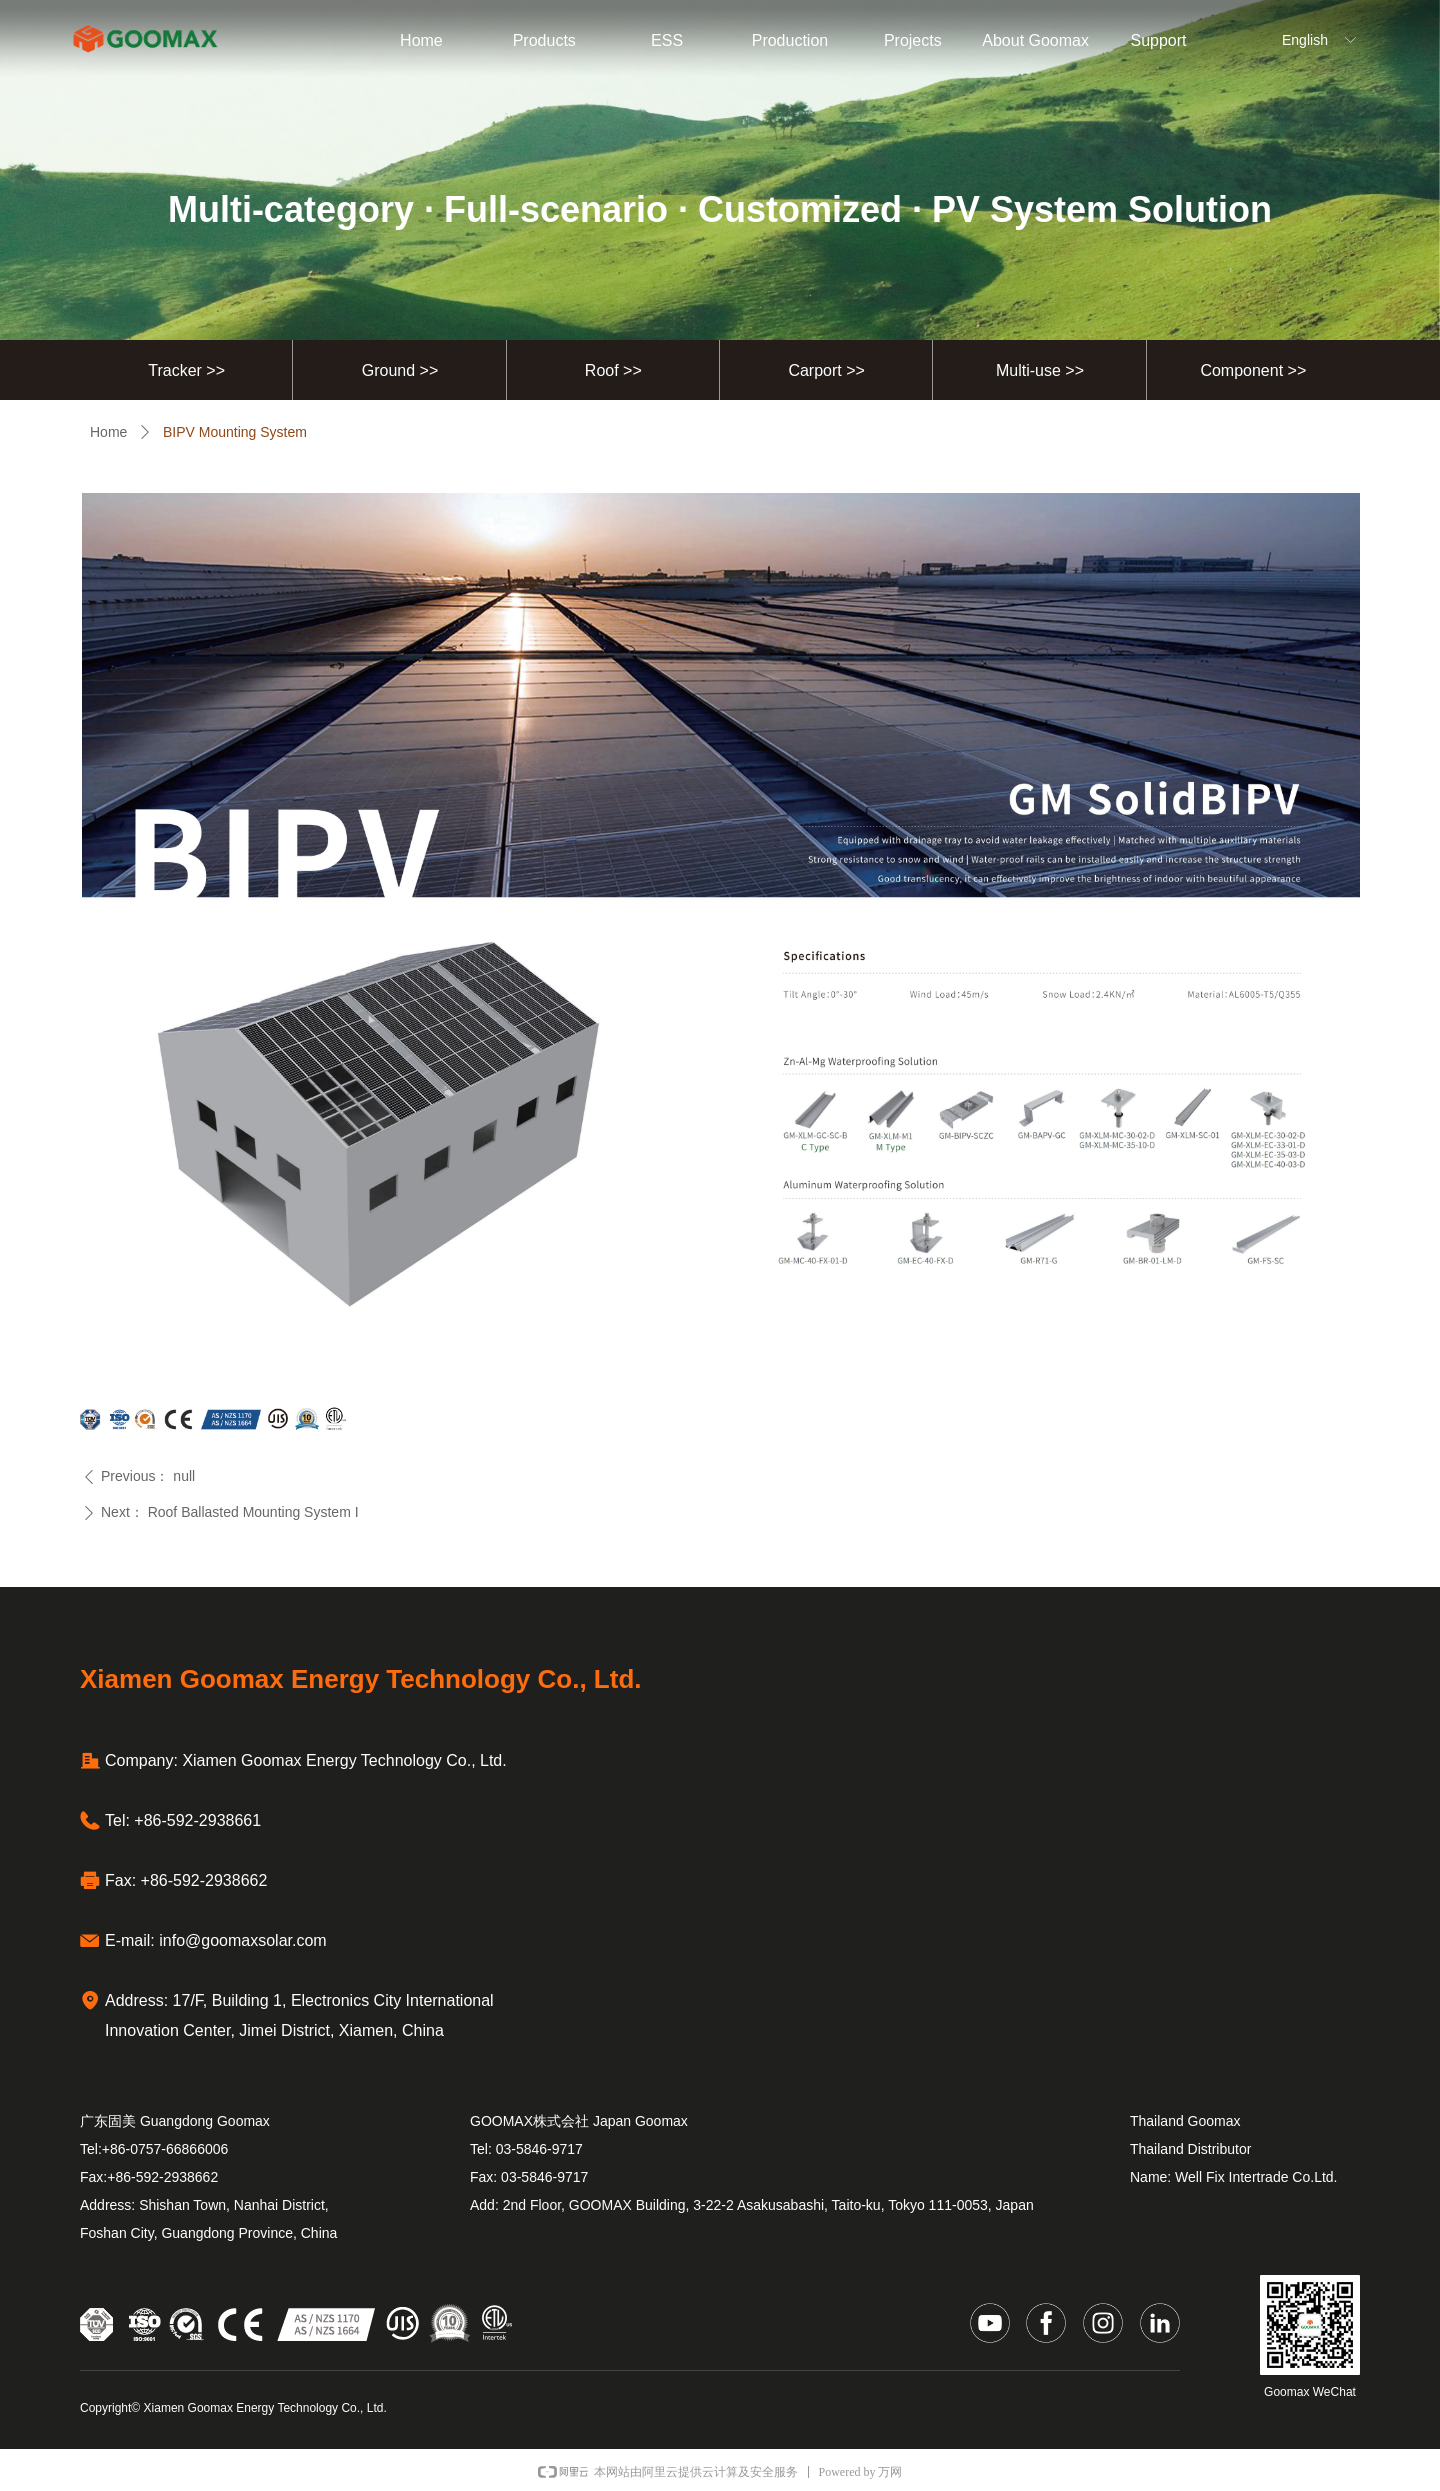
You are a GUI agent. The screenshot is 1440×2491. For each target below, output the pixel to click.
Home (108, 432)
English (1305, 40)
